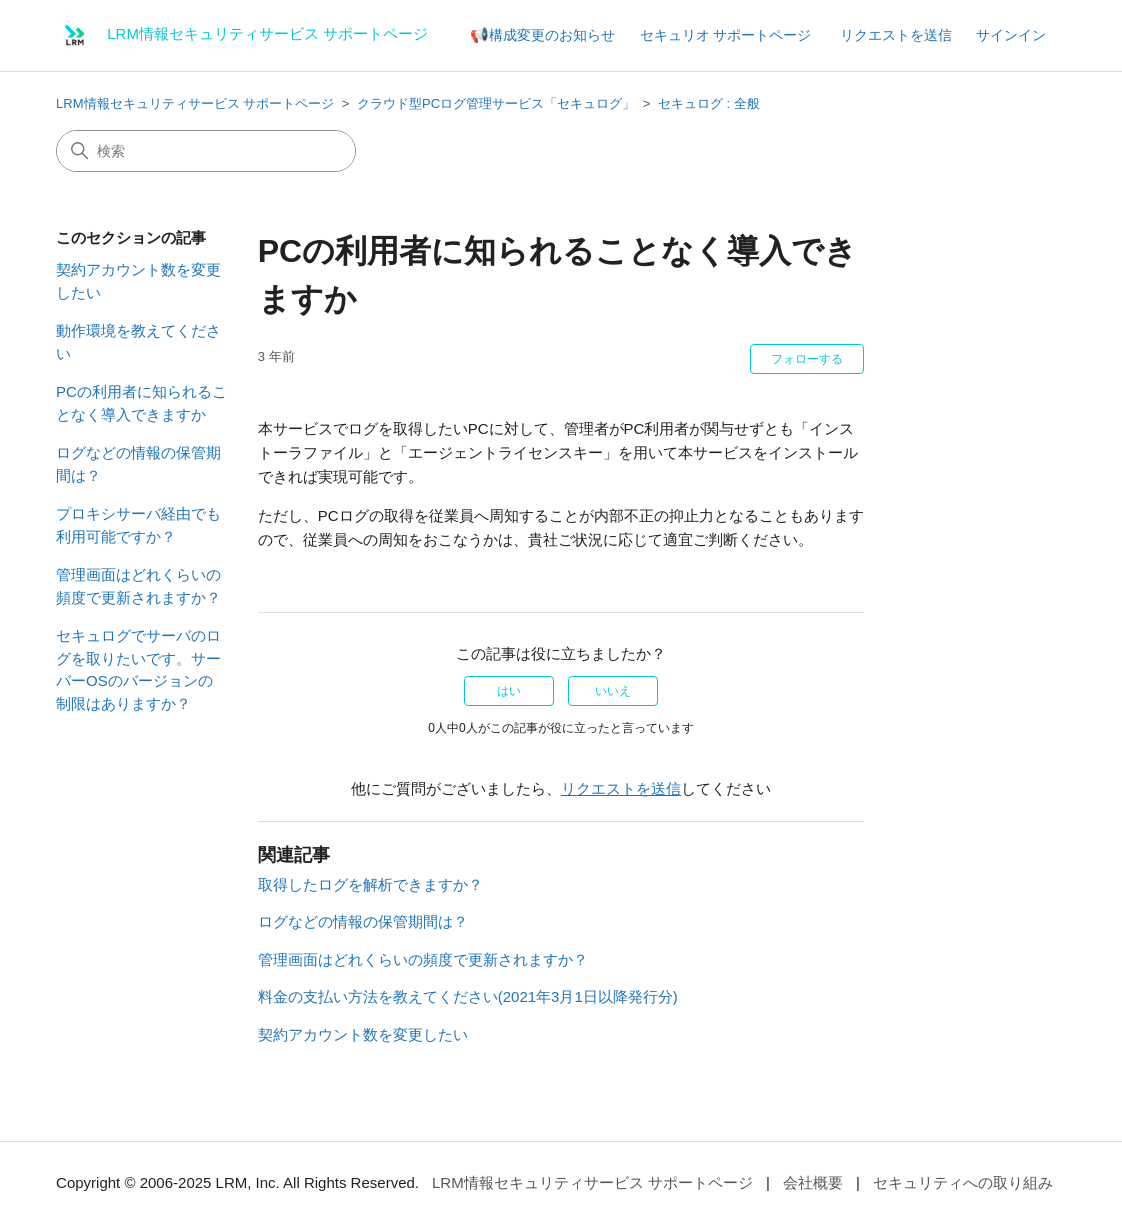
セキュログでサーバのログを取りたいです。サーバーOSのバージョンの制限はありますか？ (138, 669)
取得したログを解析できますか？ (370, 884)
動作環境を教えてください (138, 342)
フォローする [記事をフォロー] (807, 359)
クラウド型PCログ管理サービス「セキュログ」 (496, 103)
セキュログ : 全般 (709, 103)
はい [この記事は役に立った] (509, 691)
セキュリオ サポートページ (726, 35)
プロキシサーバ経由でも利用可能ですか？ (138, 525)
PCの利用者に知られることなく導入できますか (141, 403)
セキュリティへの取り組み (963, 1182)
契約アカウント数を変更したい (138, 281)
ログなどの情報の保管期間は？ (138, 464)
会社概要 (813, 1182)
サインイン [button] (1011, 35)
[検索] (206, 151)
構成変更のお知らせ (552, 35)
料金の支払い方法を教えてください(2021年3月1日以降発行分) (468, 996)
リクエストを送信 (896, 35)
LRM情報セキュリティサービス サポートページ (195, 103)
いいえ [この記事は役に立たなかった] (613, 691)
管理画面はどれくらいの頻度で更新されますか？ (138, 586)
